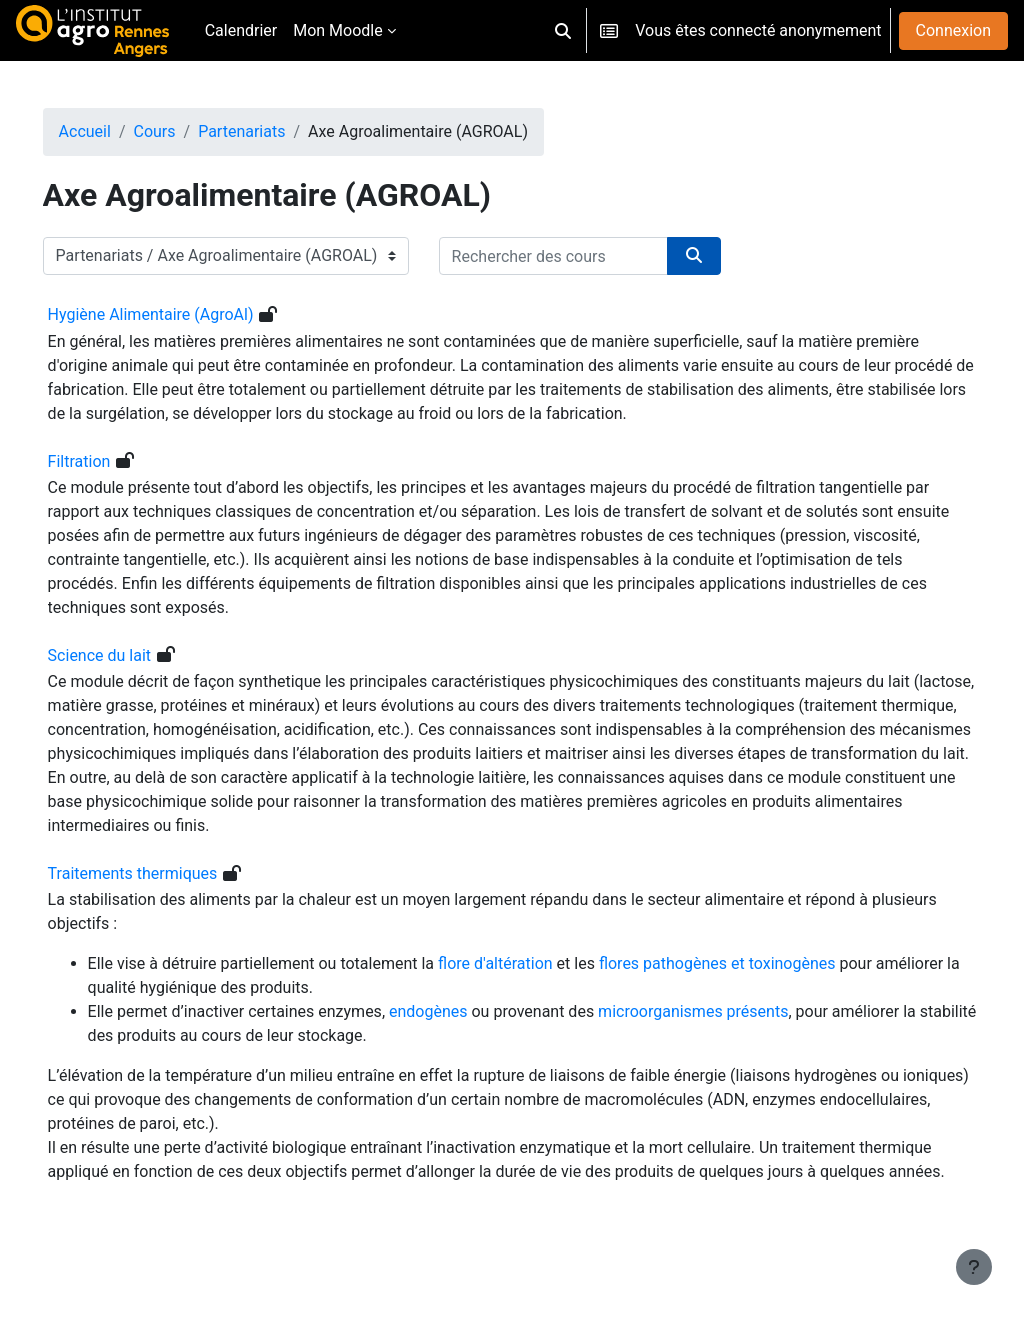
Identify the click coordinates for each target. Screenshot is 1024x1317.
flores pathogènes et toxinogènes (745, 963)
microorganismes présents (722, 1011)
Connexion (953, 30)
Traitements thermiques (161, 873)
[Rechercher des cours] (581, 256)
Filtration (107, 461)
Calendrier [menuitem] (241, 30)
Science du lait (127, 655)
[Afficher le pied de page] (974, 1267)
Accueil (113, 131)
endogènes (458, 1011)
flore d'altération (523, 963)
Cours (183, 131)
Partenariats (270, 131)
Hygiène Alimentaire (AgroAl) (179, 314)
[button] (563, 30)
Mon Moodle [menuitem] (338, 30)
